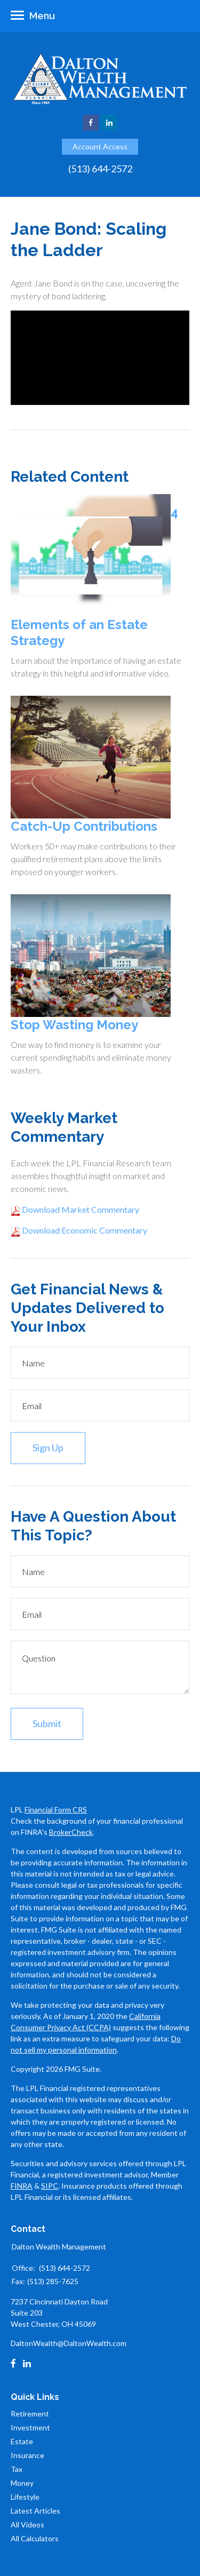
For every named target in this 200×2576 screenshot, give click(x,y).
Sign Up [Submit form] (48, 1447)
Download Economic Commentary (83, 1230)
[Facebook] (13, 2364)
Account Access (100, 146)
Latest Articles (35, 2510)
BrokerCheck (71, 1831)
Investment (30, 2427)
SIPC (49, 2185)
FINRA (22, 2185)
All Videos (27, 2524)
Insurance (27, 2455)
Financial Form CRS (56, 1809)
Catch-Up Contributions (84, 826)
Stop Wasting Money (74, 1024)
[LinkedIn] (27, 2364)
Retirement (30, 2413)
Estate (22, 2441)
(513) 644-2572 (100, 168)
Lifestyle (25, 2496)
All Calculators (35, 2538)
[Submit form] (47, 1724)
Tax (16, 2469)
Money (22, 2482)
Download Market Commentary (79, 1209)
